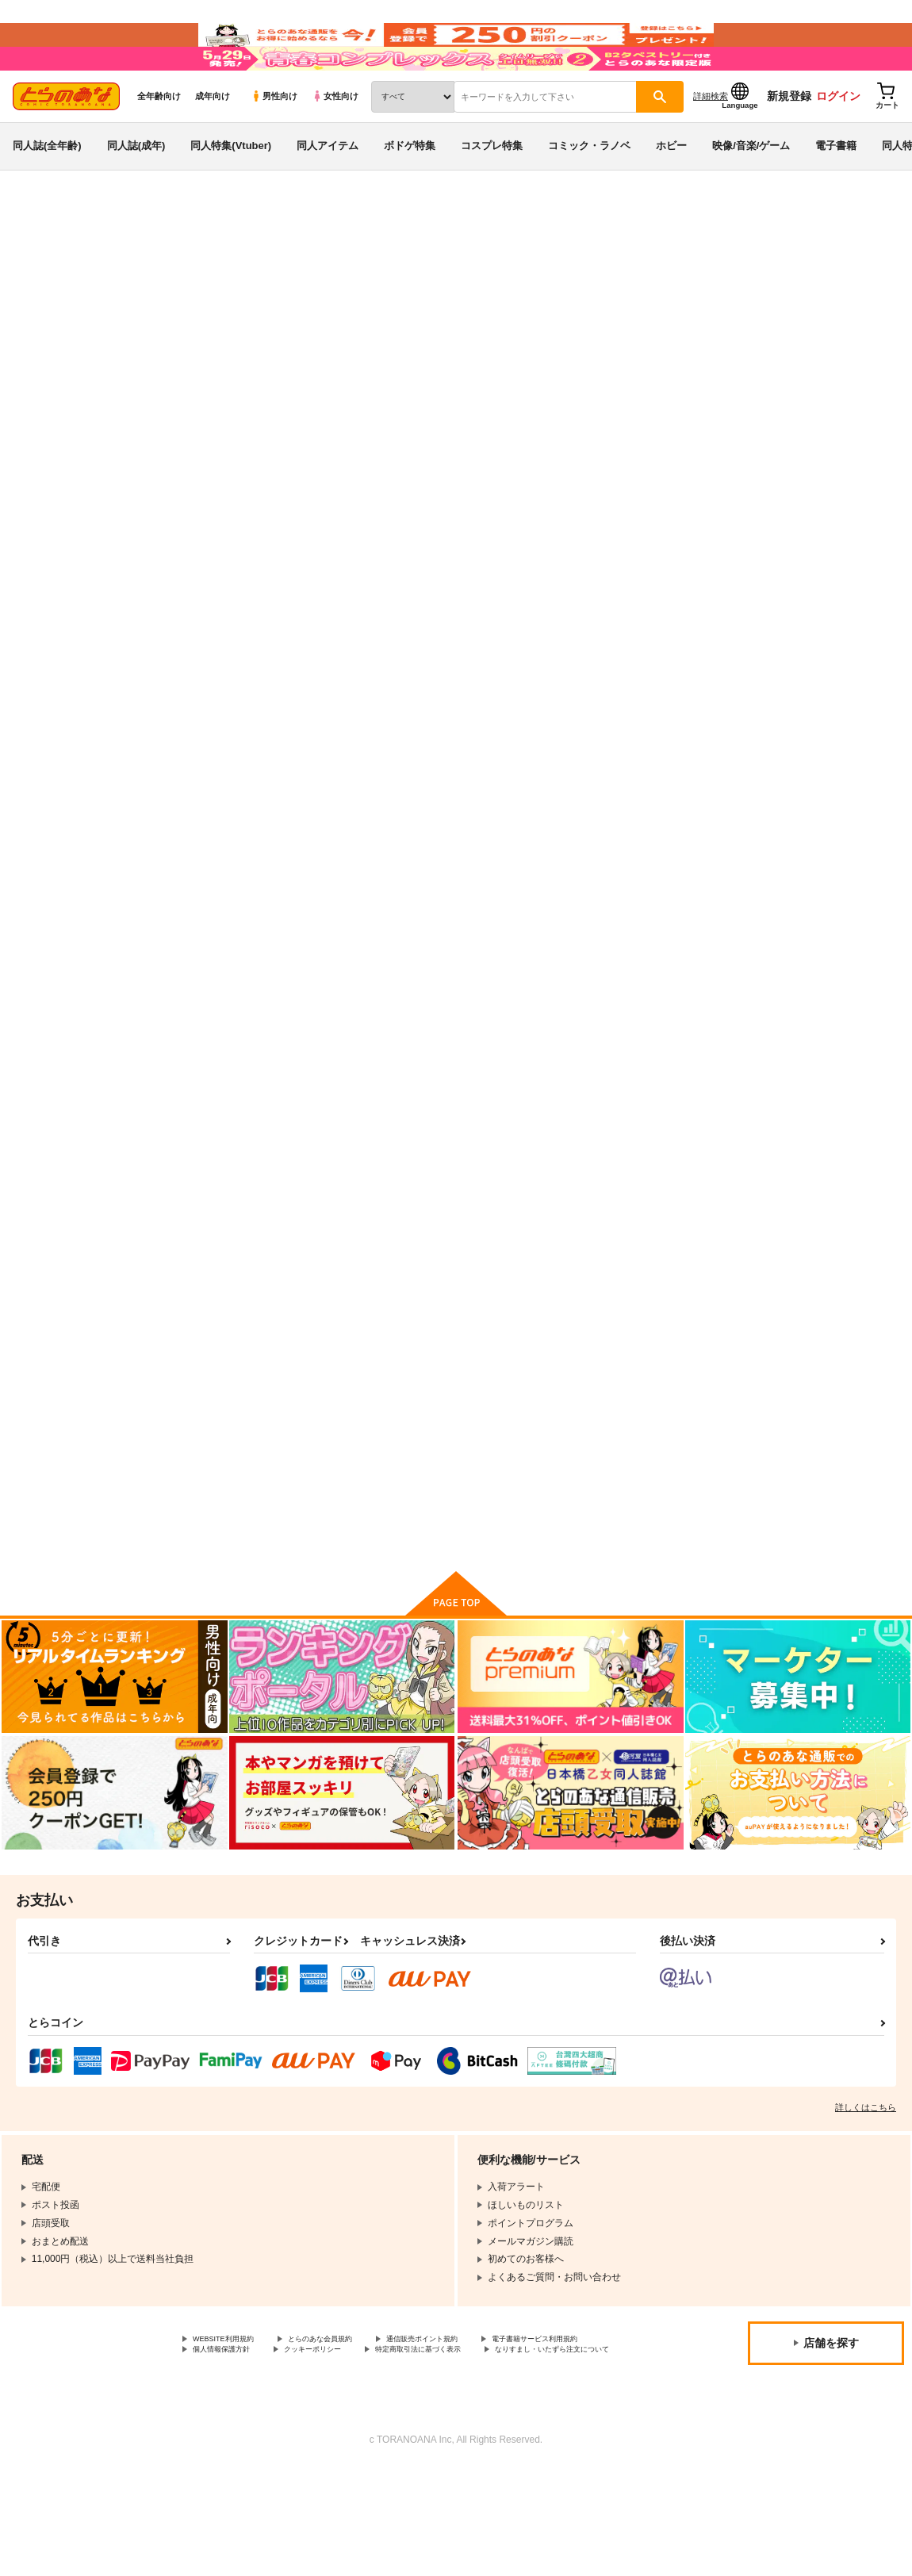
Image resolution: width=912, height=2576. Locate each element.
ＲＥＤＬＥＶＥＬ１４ (242, 1475)
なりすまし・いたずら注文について (417, 2455)
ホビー (671, 193)
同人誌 (104, 262)
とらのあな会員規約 (350, 2428)
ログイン (838, 143)
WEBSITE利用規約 (233, 2428)
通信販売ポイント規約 (475, 2428)
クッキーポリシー (489, 2442)
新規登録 (789, 143)
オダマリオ (571, 338)
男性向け (274, 143)
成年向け (212, 143)
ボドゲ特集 (409, 193)
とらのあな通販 (41, 262)
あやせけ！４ (799, 742)
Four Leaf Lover (662, 742)
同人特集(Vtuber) (230, 193)
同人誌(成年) (136, 193)
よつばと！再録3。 (667, 1110)
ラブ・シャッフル (809, 1110)
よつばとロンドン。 (526, 742)
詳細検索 (710, 143)
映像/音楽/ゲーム (751, 193)
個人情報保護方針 (379, 2442)
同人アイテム (327, 193)
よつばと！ (152, 307)
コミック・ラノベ (589, 193)
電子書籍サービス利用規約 (250, 2442)
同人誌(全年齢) (47, 193)
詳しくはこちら (865, 2195)
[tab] (270, 498)
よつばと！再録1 (230, 1110)
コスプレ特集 (492, 193)
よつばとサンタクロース (478, 338)
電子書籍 (835, 193)
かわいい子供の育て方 (683, 338)
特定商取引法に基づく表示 (250, 2455)
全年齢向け (159, 143)
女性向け (335, 143)
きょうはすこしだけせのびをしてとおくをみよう (397, 1116)
